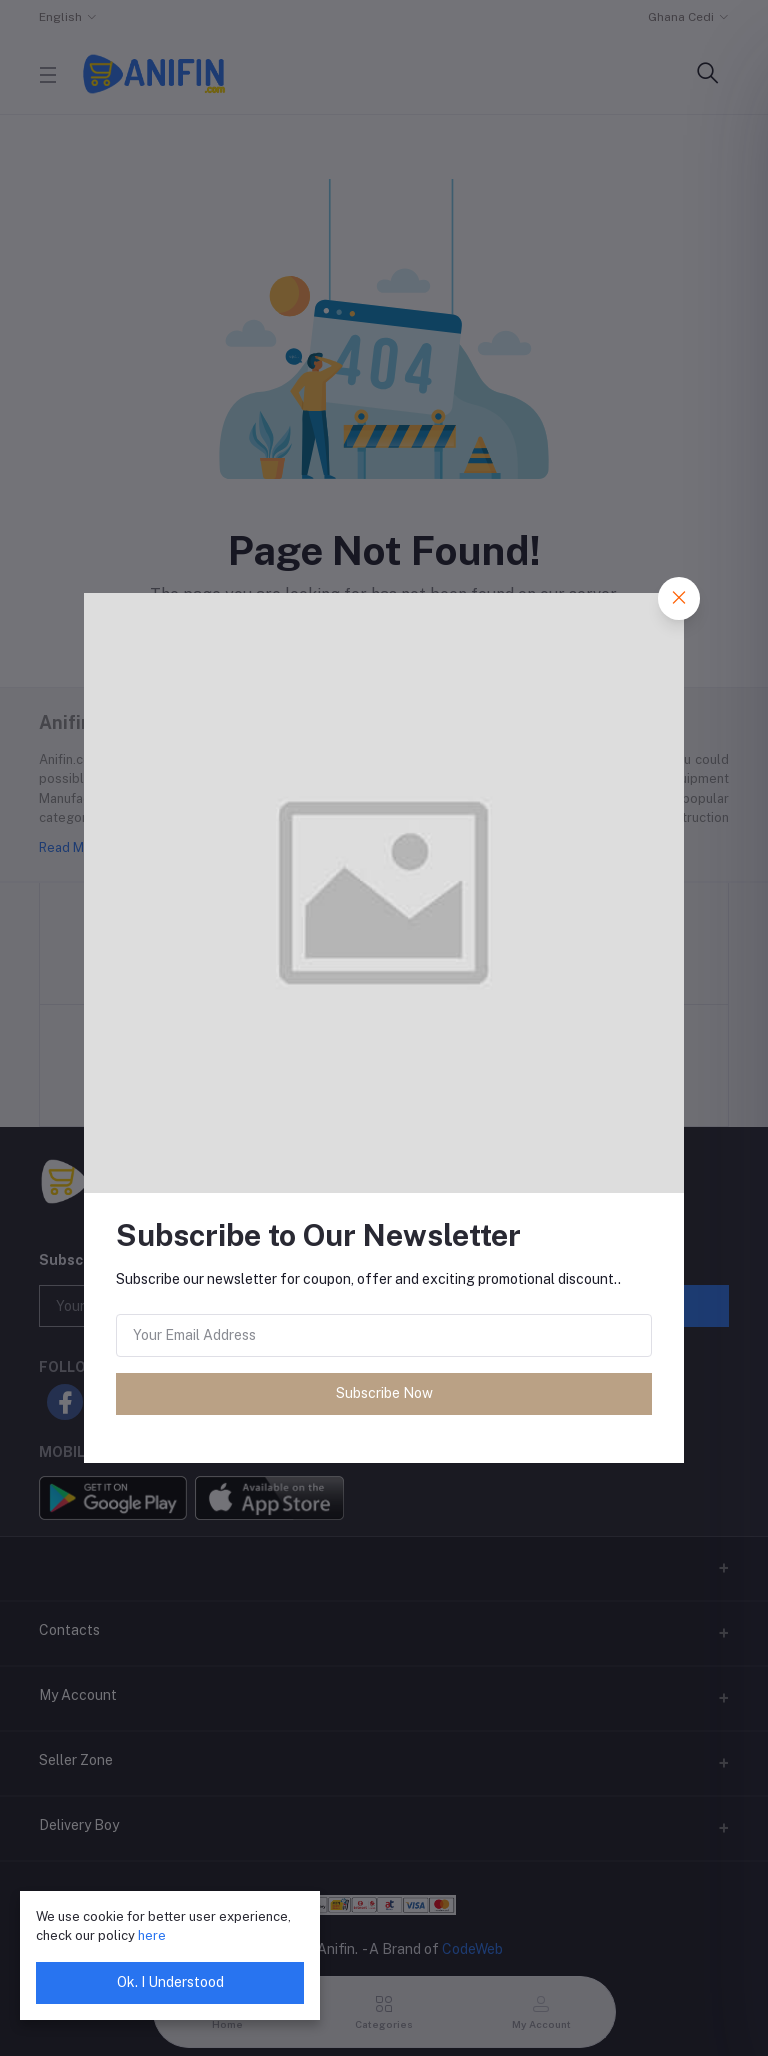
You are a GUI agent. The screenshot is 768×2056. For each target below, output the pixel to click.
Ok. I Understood (170, 1982)
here (152, 1935)
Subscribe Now (384, 1393)
